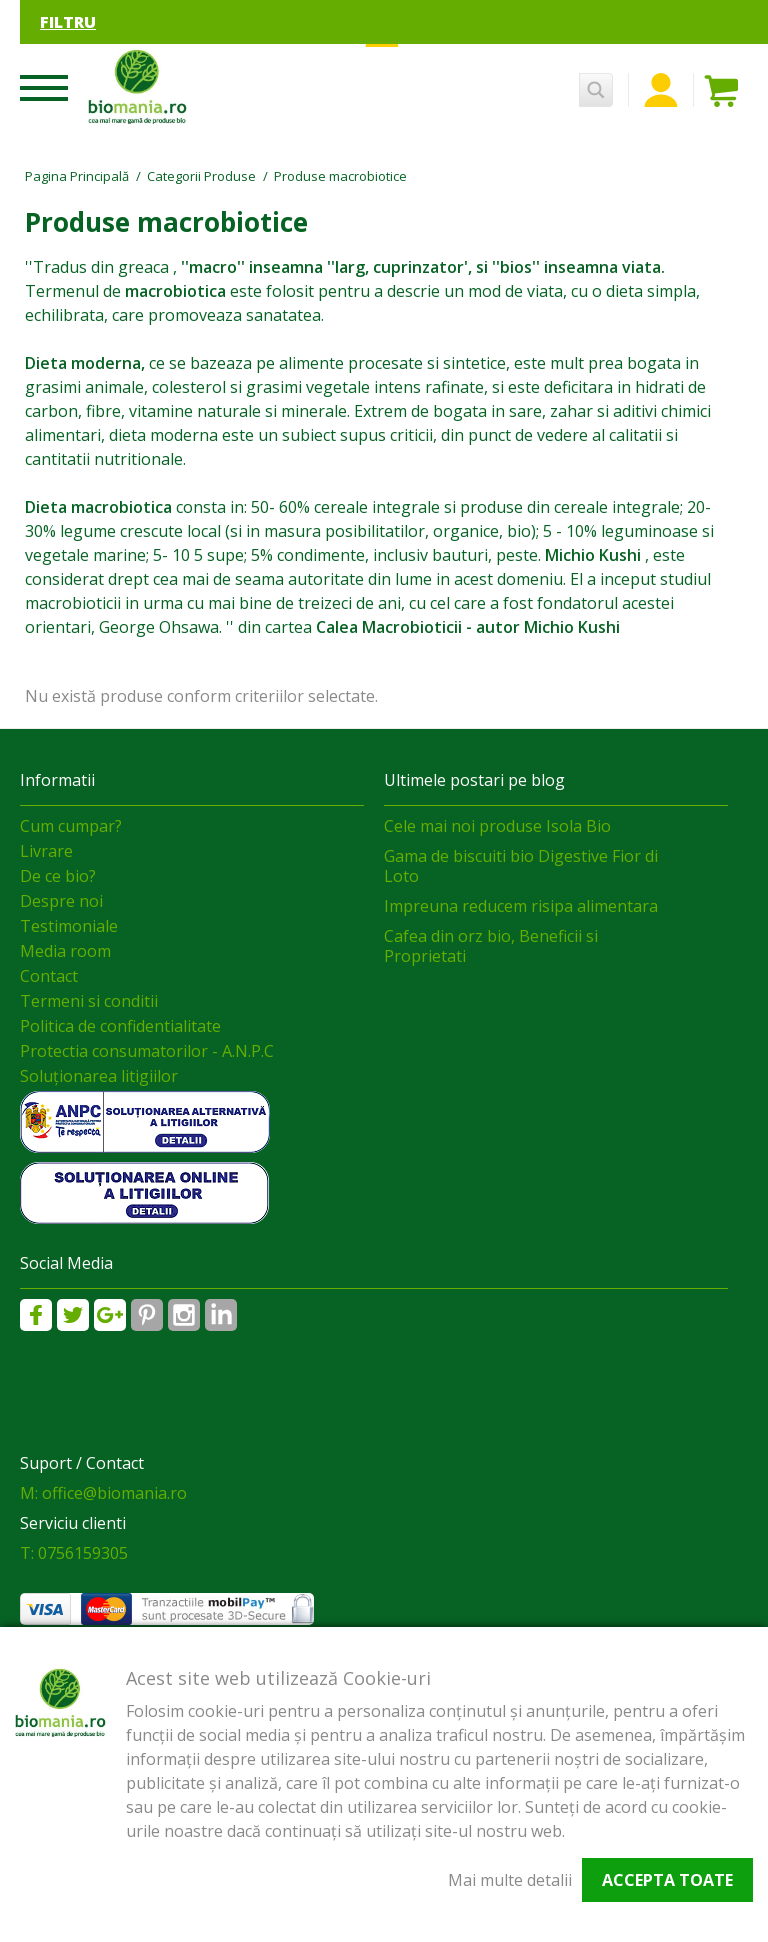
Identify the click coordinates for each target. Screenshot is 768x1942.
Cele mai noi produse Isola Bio (497, 826)
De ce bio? (58, 876)
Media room (65, 951)
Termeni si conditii (89, 1001)
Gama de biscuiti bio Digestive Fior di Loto (521, 866)
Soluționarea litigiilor (99, 1076)
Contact (49, 976)
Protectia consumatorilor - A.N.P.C (147, 1051)
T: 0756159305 (74, 1553)
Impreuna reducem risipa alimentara (521, 906)
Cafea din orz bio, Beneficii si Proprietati (491, 946)
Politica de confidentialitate (120, 1026)
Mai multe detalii (510, 1880)
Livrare (46, 851)
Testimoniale (69, 926)
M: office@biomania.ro (103, 1493)
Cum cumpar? (71, 826)
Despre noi (61, 901)
